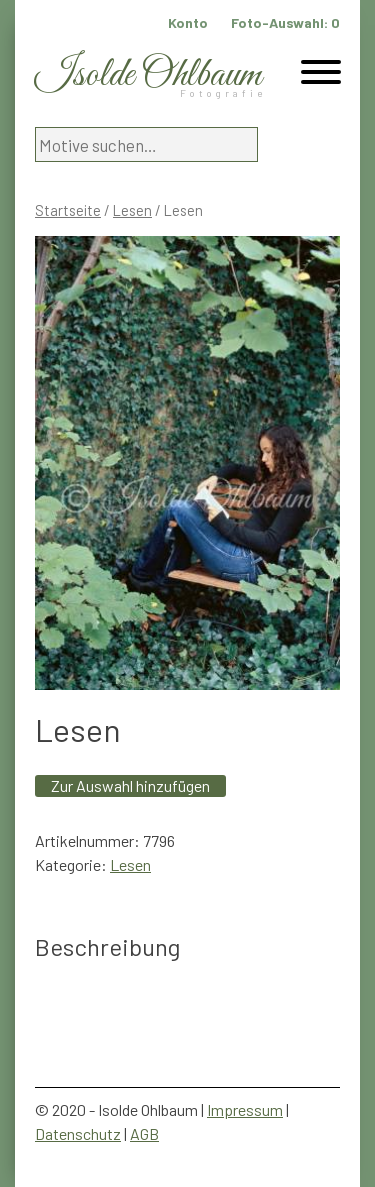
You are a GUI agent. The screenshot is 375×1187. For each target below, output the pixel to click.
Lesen (132, 210)
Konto (188, 22)
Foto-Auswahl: (285, 22)
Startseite (68, 210)
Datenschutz (78, 1133)
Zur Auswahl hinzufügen (130, 785)
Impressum (245, 1109)
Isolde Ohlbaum (148, 75)
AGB (144, 1133)
